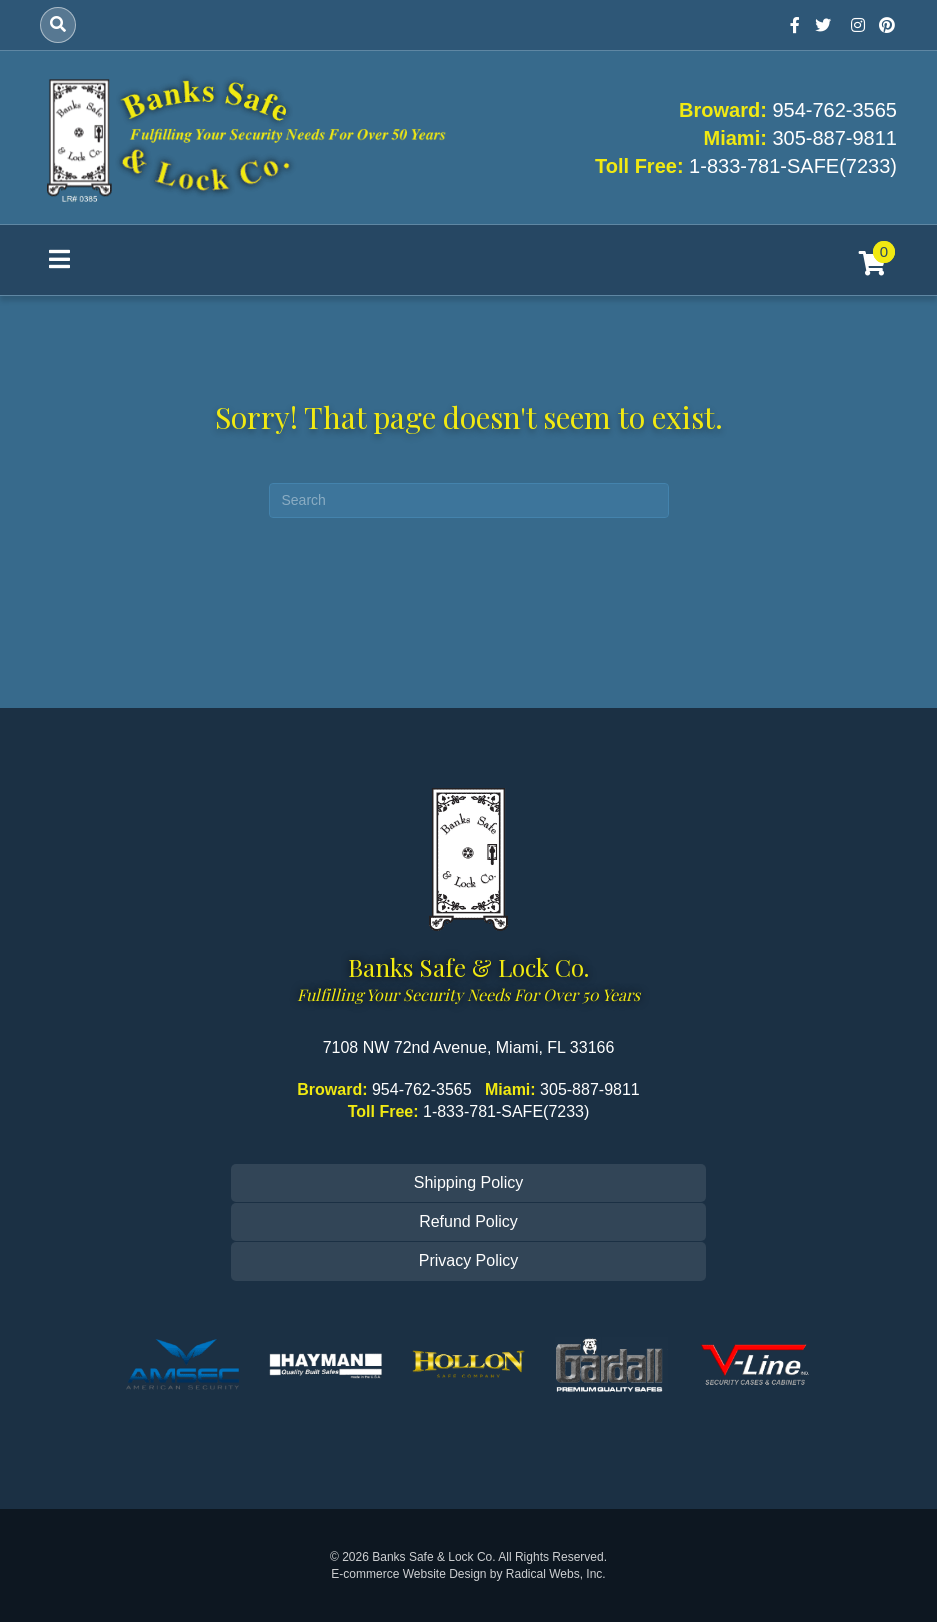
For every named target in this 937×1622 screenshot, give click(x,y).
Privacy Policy (469, 1260)
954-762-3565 (834, 110)
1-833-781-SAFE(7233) (793, 166)
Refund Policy (468, 1221)
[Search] (58, 25)
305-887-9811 (834, 138)
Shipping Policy (468, 1182)
